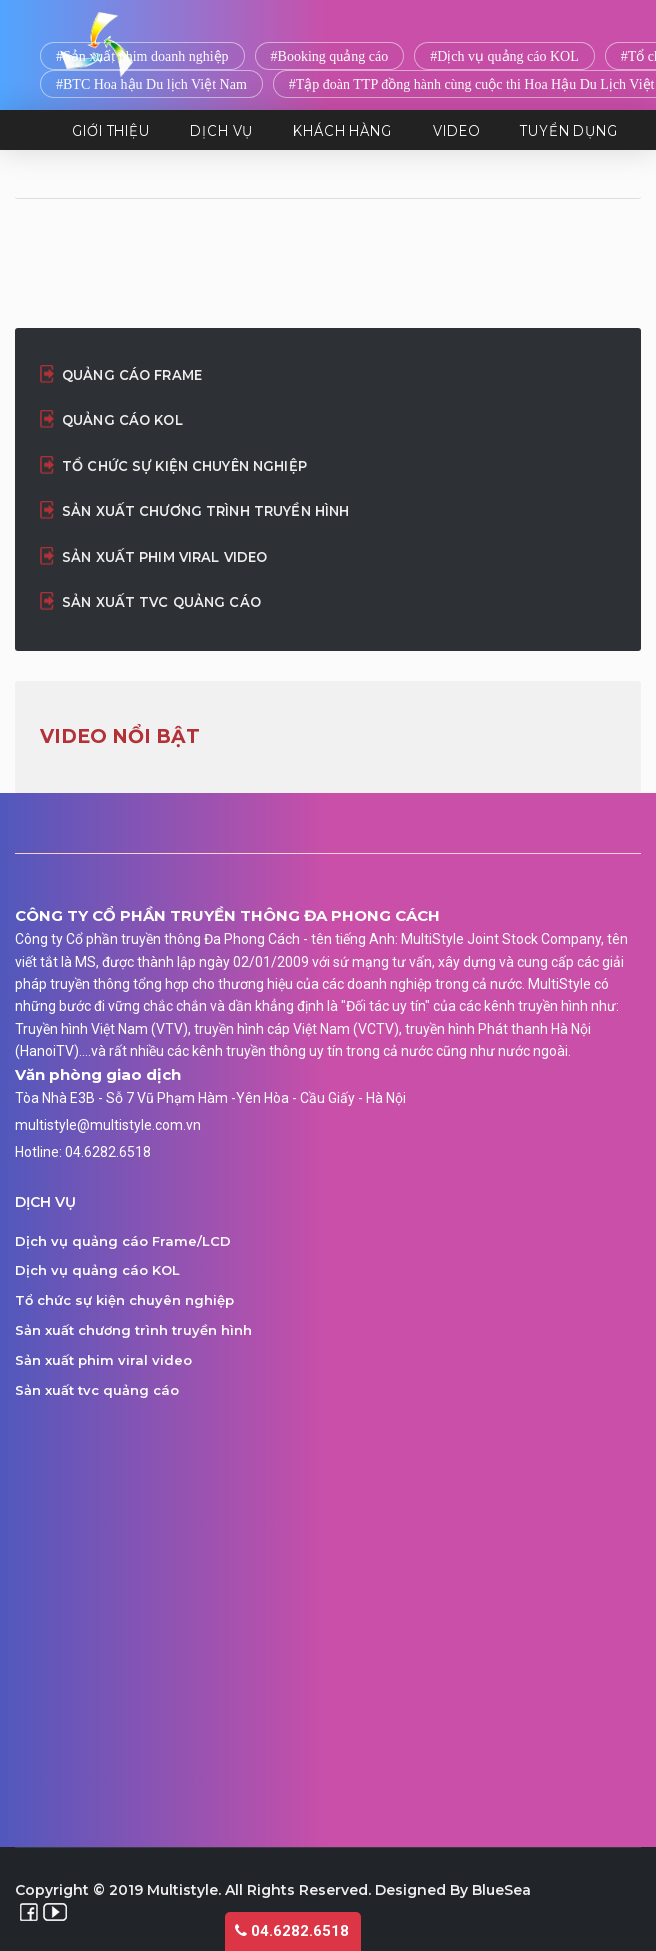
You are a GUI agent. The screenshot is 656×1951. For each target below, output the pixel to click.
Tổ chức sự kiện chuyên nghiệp (184, 466)
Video (457, 130)
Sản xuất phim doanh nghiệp (146, 56)
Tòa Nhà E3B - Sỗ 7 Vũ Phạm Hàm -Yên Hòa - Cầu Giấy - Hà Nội (210, 1098)
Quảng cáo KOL (122, 420)
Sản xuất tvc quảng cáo (161, 602)
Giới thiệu (111, 130)
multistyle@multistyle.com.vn (108, 1125)
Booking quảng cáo (333, 56)
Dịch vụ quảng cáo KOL (508, 56)
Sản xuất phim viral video (164, 557)
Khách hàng (342, 130)
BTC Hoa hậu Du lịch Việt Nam (155, 84)
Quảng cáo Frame (132, 375)
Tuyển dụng (569, 130)
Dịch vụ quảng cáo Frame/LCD (123, 1241)
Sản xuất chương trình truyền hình (205, 511)
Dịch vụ (221, 130)
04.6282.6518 (292, 1931)
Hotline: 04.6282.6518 (83, 1152)
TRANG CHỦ (46, 130)
